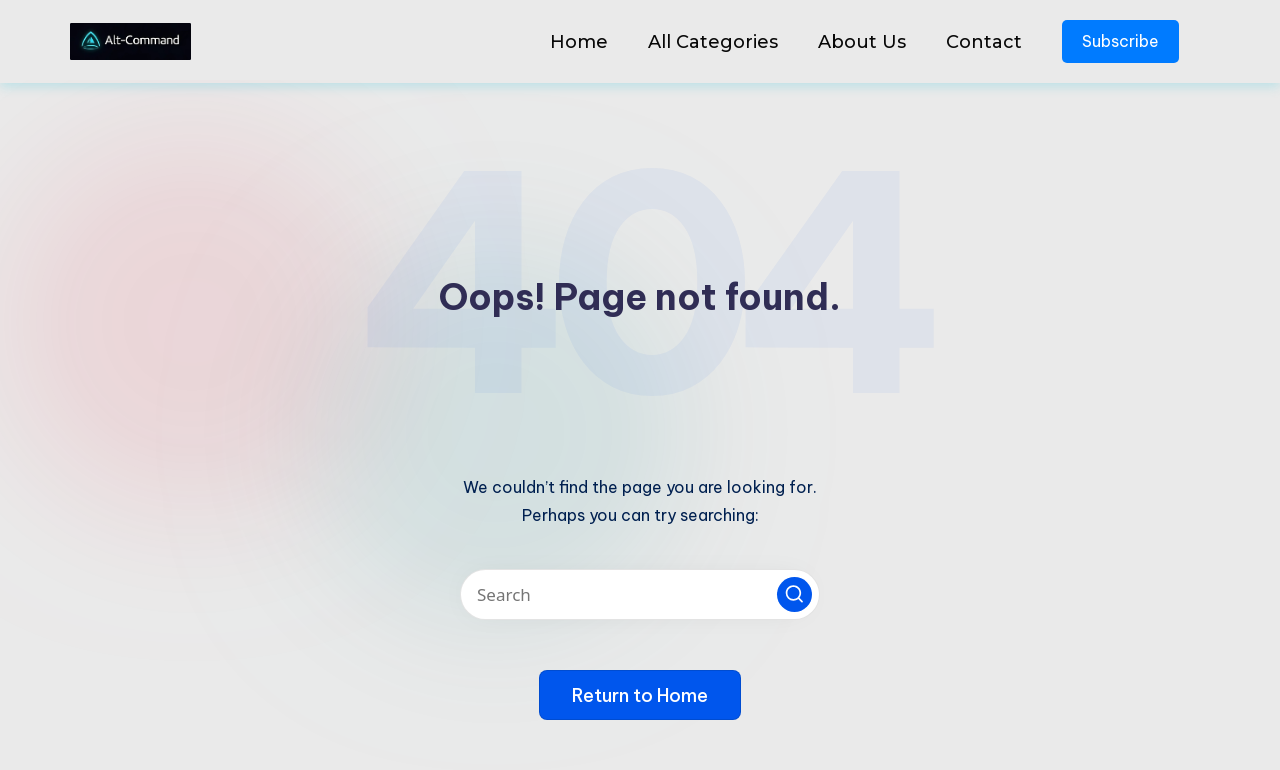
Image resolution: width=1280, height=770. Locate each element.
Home (579, 42)
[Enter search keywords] (640, 594)
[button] (794, 594)
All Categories (713, 42)
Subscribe (1120, 41)
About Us (862, 42)
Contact (984, 42)
